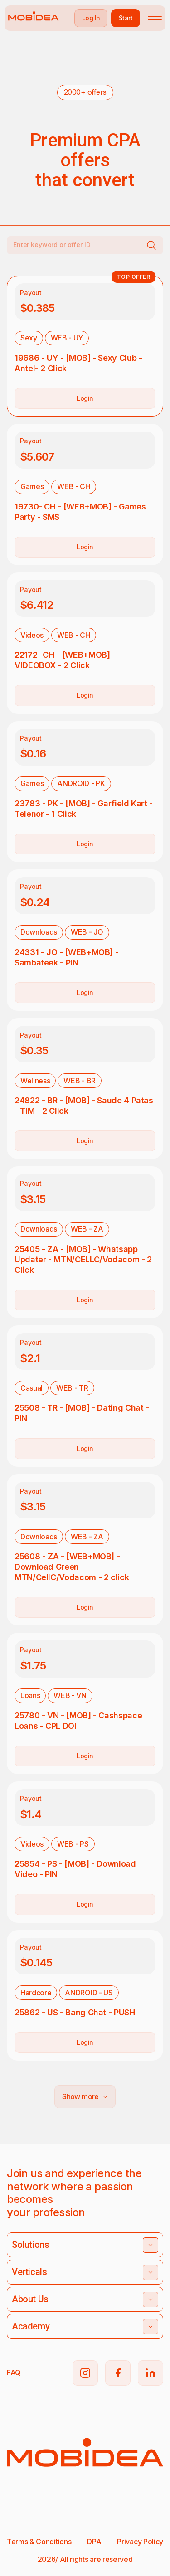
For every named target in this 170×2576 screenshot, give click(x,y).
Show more (84, 2096)
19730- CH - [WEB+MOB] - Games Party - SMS (80, 512)
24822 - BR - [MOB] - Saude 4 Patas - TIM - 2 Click (84, 1106)
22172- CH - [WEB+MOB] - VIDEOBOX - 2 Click (65, 660)
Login (85, 398)
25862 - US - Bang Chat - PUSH (75, 2012)
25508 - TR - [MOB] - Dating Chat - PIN (82, 1413)
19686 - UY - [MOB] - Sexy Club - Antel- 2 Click (78, 363)
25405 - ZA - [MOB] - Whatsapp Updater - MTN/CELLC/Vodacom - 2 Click (83, 1259)
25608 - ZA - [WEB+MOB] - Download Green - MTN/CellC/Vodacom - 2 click (72, 1567)
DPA (94, 2541)
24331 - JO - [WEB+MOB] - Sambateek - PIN (66, 957)
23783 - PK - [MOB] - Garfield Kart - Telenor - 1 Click (84, 809)
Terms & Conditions (39, 2541)
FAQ (14, 2372)
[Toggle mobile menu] (155, 18)
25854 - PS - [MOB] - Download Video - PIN (75, 1869)
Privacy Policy (140, 2541)
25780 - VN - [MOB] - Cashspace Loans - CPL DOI (78, 1721)
